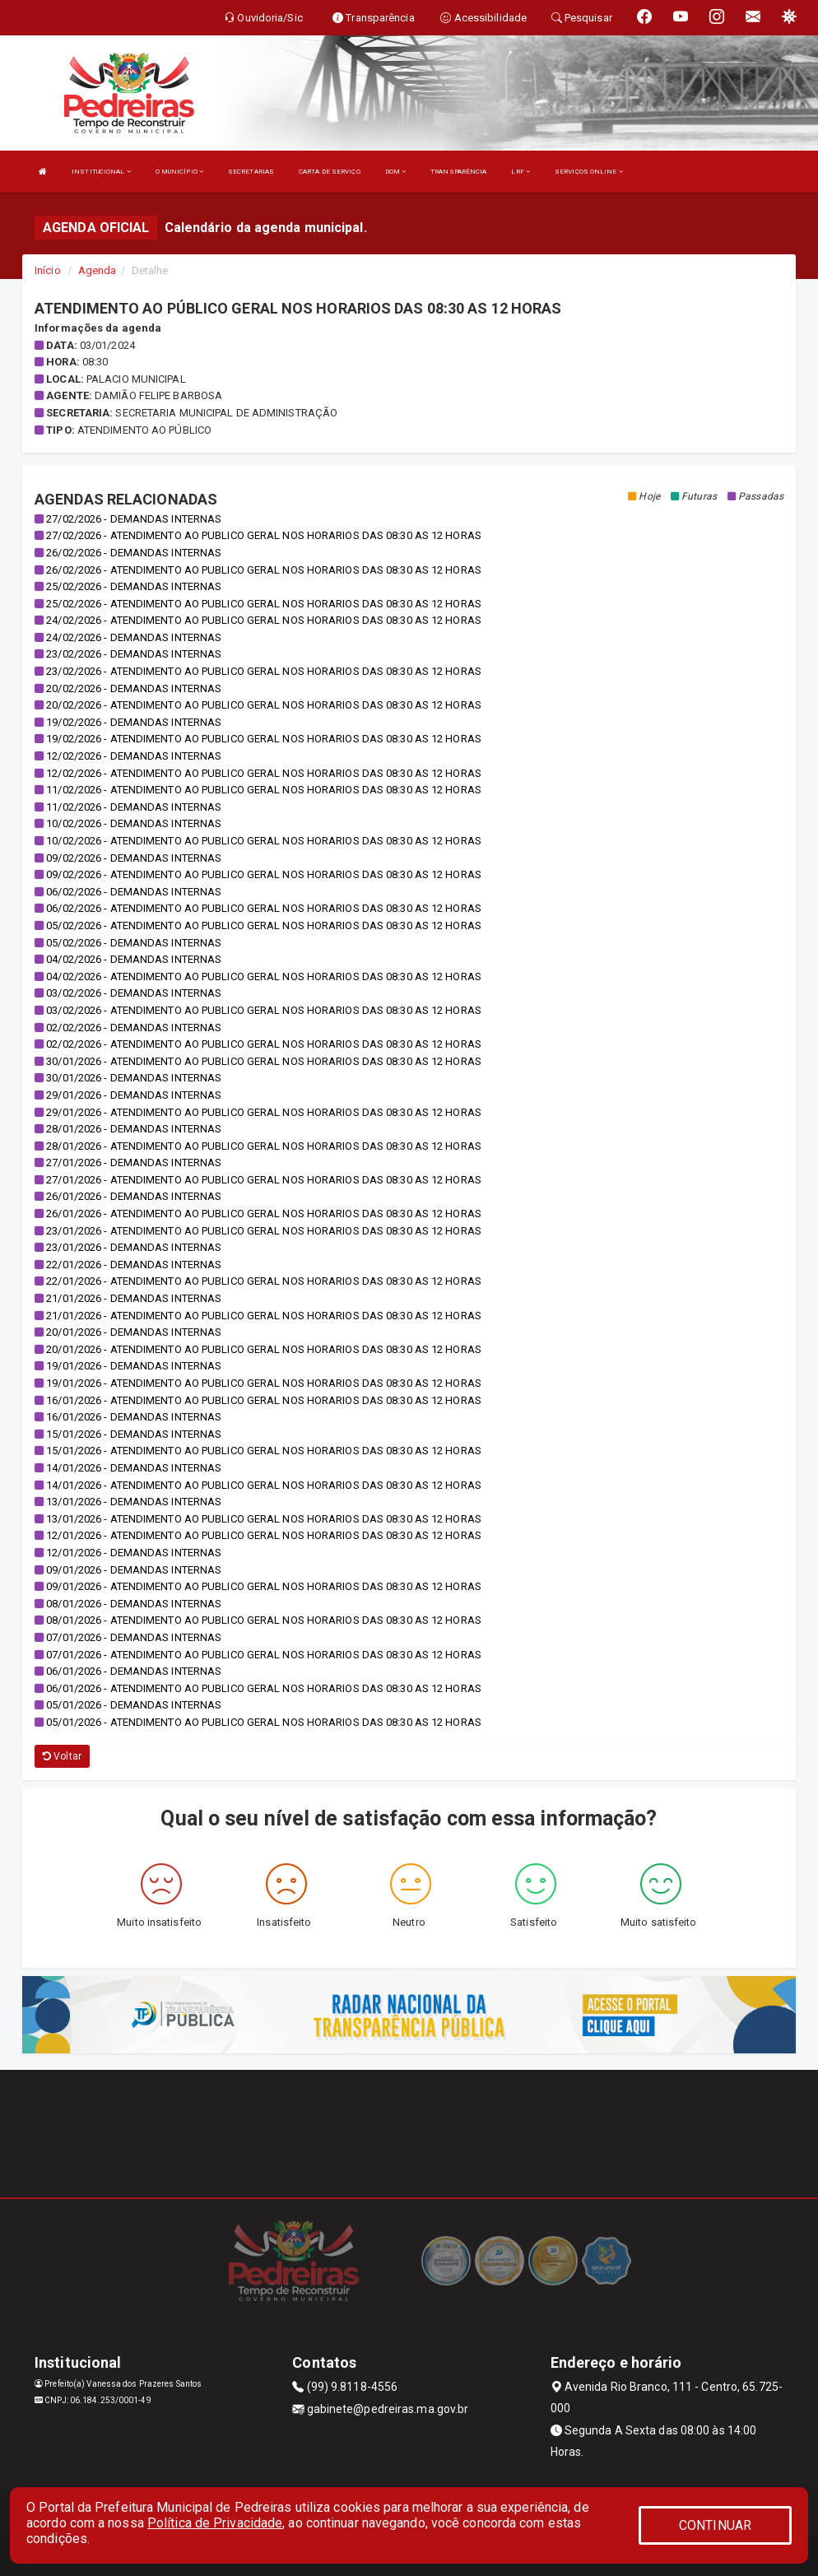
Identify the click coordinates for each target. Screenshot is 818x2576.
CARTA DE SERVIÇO (329, 171)
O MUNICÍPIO (179, 171)
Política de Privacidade (214, 2523)
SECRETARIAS (251, 171)
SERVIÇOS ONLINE (589, 171)
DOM (396, 171)
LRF (520, 171)
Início (48, 270)
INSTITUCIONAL (101, 171)
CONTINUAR (715, 2525)
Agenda (97, 270)
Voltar (62, 1756)
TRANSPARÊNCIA (458, 171)
